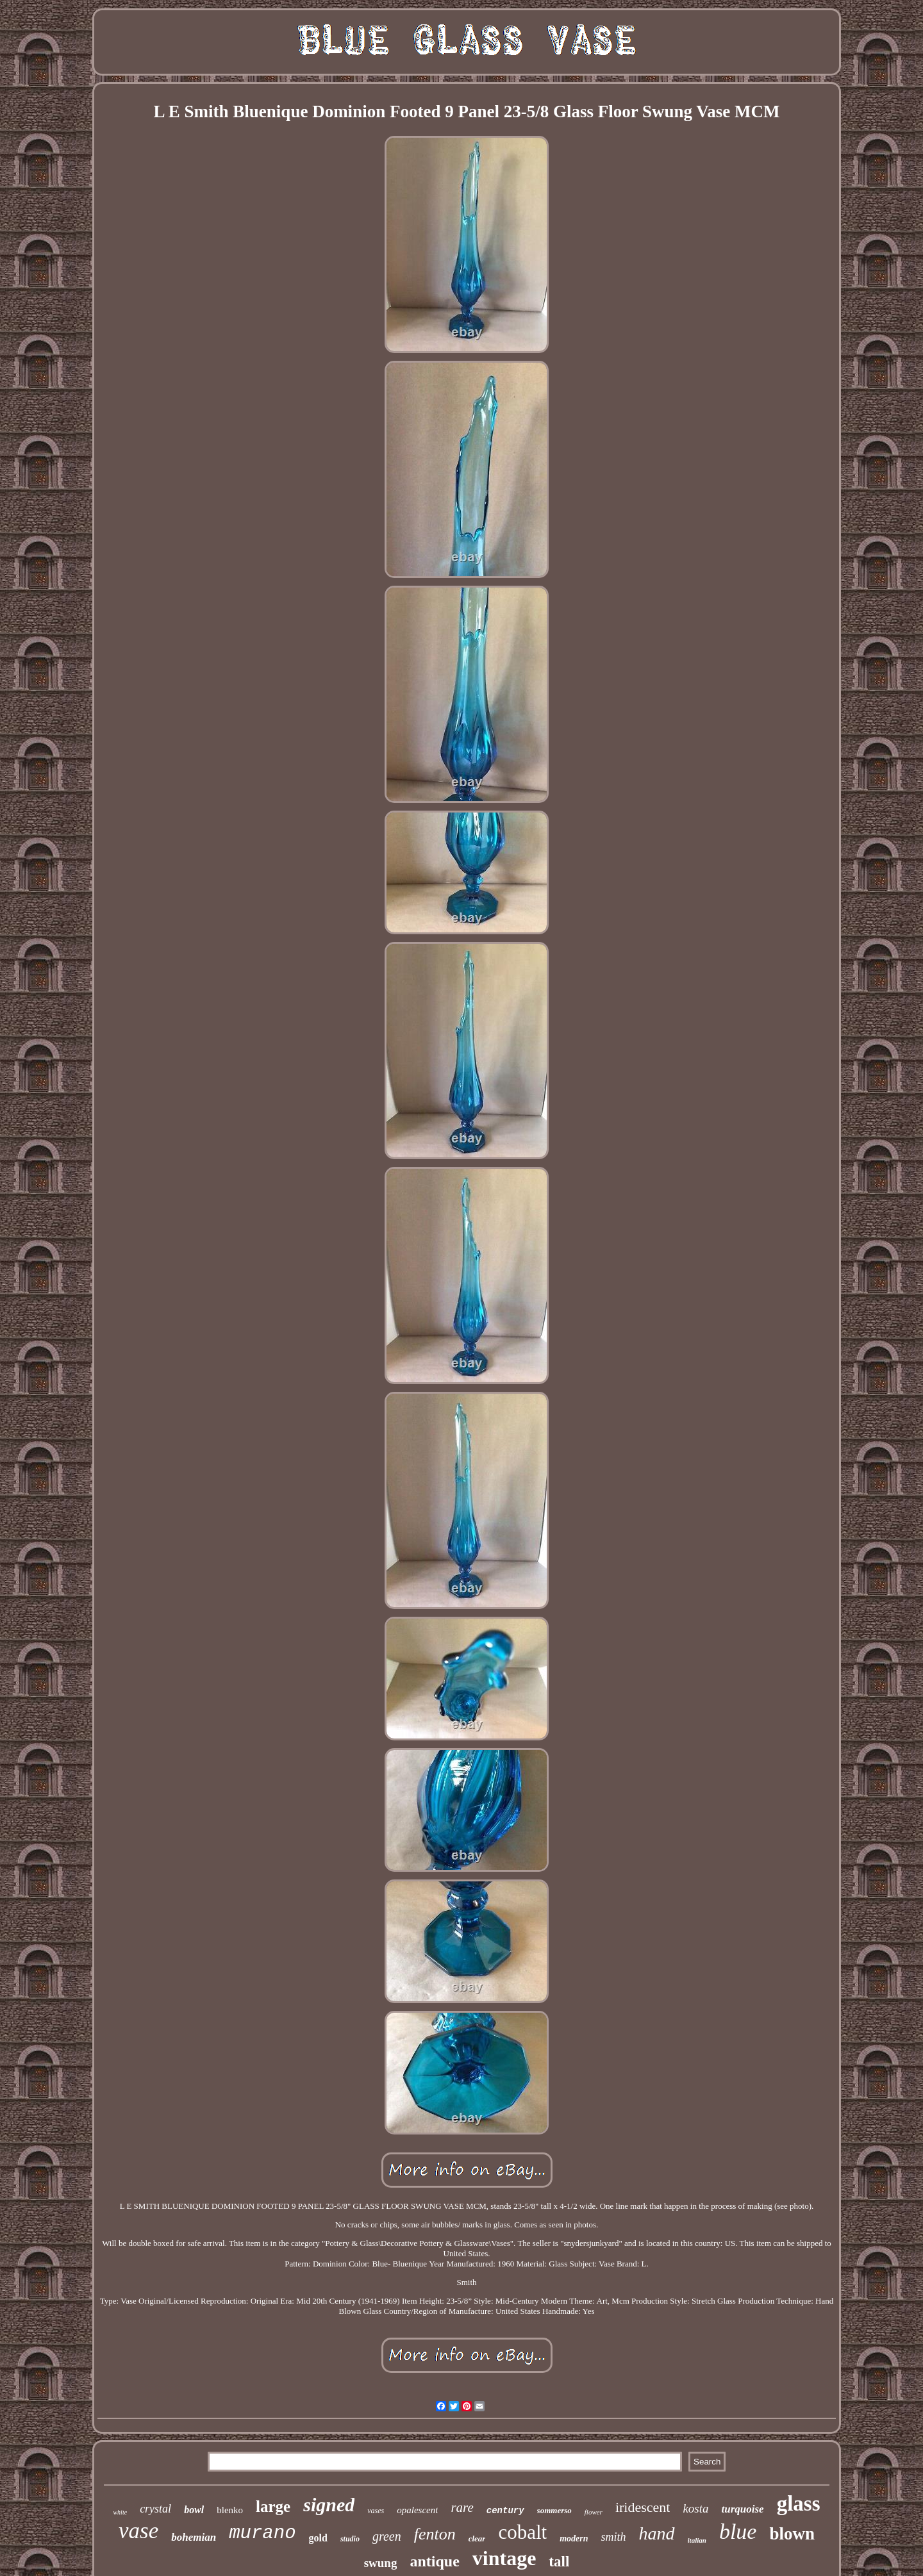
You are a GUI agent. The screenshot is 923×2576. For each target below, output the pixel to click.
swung (380, 2563)
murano (262, 2533)
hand (657, 2533)
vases (375, 2510)
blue (738, 2531)
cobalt (522, 2532)
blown (792, 2533)
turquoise (743, 2509)
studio (350, 2538)
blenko (230, 2510)
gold (318, 2537)
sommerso (554, 2510)
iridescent (642, 2507)
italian (697, 2540)
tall (559, 2562)
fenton (435, 2534)
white (120, 2512)
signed (328, 2504)
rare (462, 2507)
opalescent (417, 2510)
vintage (504, 2558)
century (505, 2511)
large (273, 2506)
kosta (695, 2508)
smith (613, 2537)
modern (574, 2538)
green (386, 2536)
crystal (155, 2508)
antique (434, 2561)
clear (477, 2538)
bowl (194, 2509)
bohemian (193, 2537)
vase (138, 2530)
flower (594, 2512)
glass (798, 2503)
